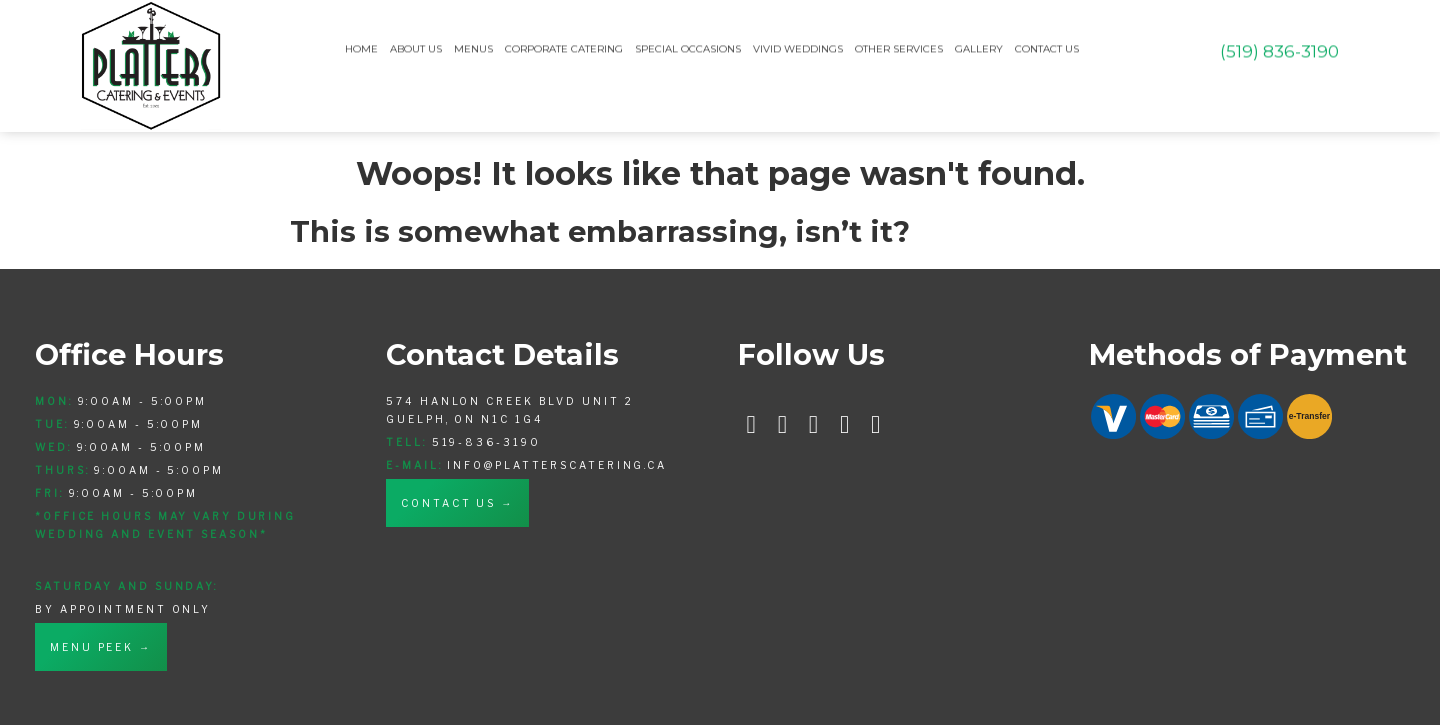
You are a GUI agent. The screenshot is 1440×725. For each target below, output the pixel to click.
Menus (473, 47)
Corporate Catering (564, 47)
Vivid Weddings (798, 47)
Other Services (899, 47)
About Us (416, 47)
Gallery (979, 47)
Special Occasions (688, 47)
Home (361, 47)
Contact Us (1047, 47)
